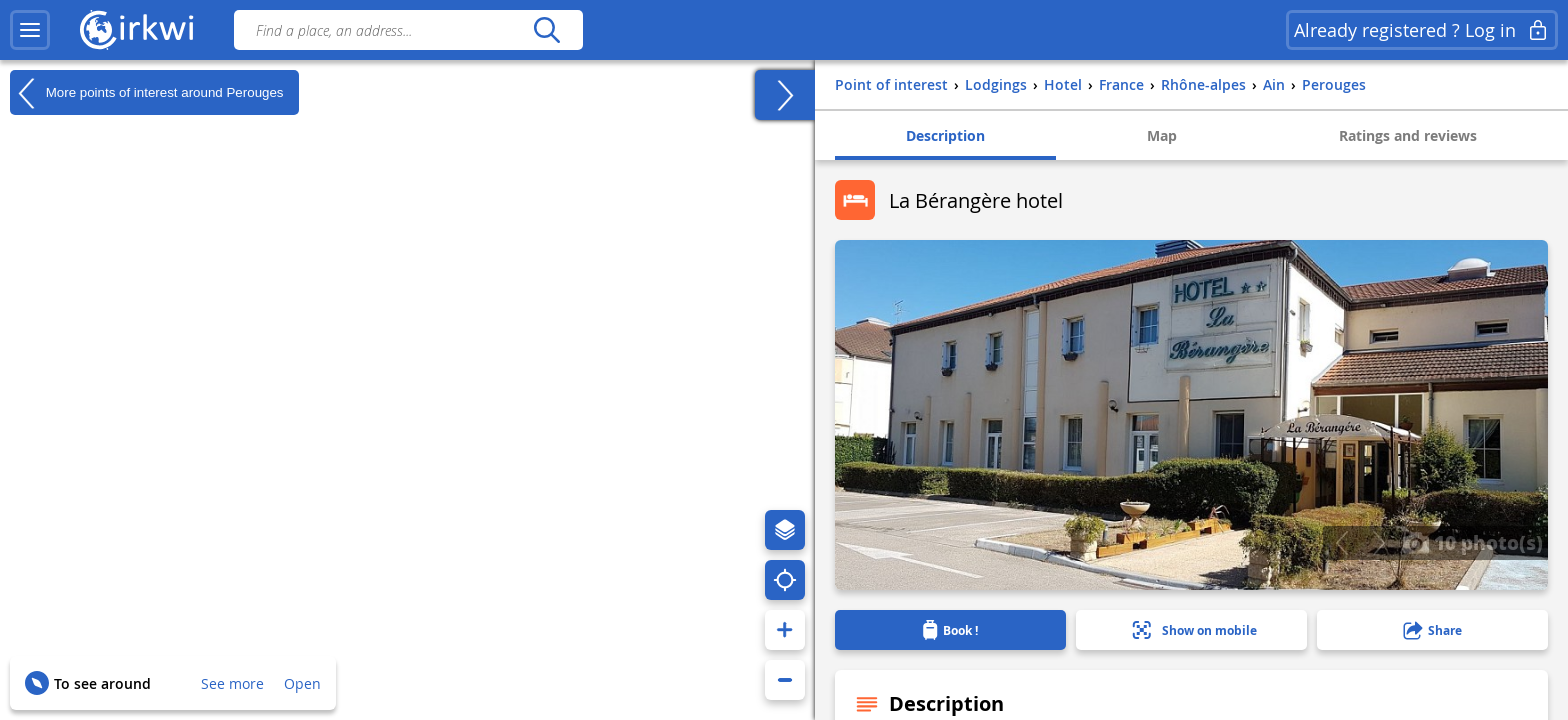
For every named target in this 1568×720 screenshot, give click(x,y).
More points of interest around (147, 93)
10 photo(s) (1472, 542)
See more (232, 683)
